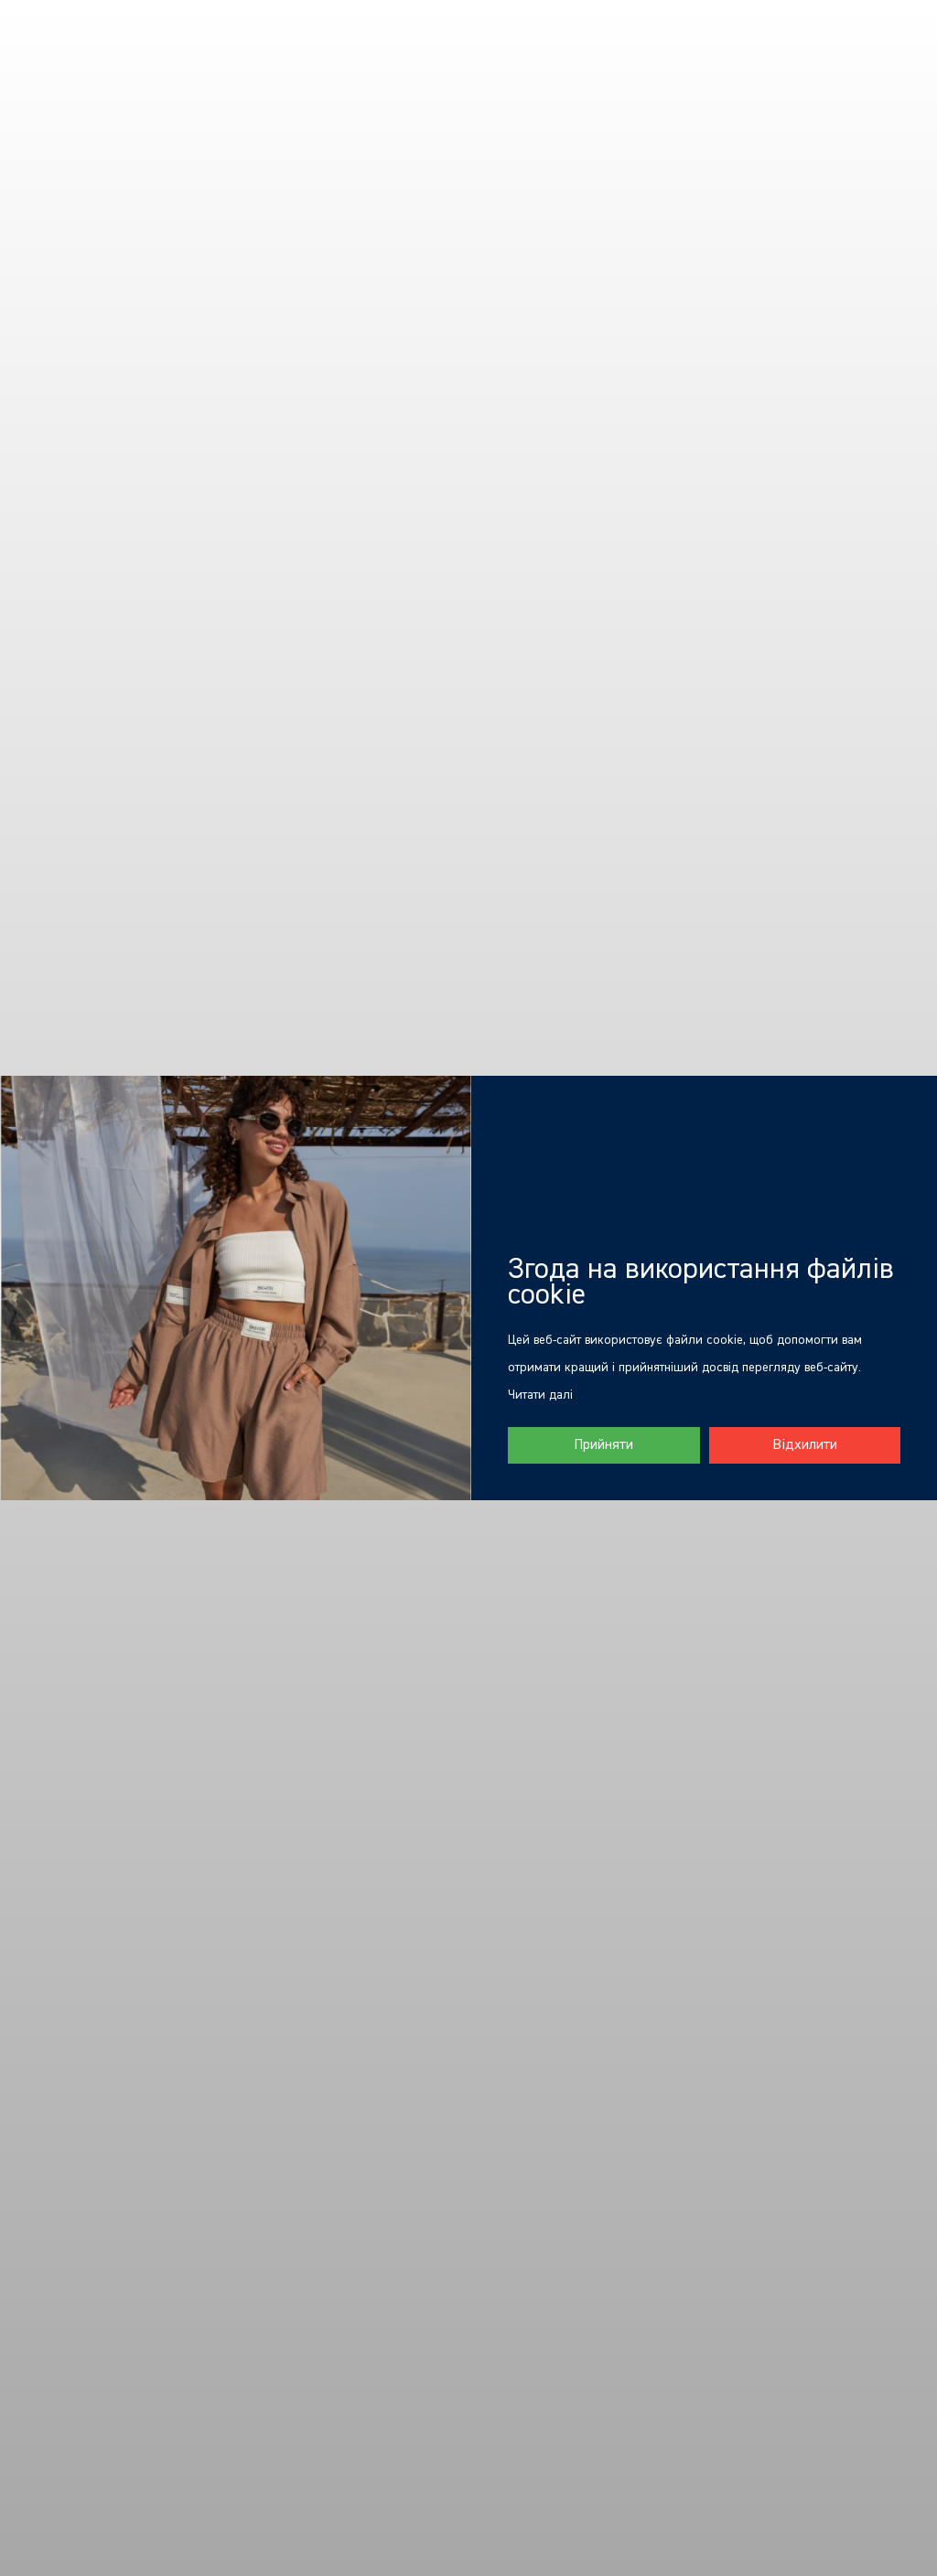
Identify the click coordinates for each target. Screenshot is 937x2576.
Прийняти (603, 1445)
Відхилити (804, 1445)
